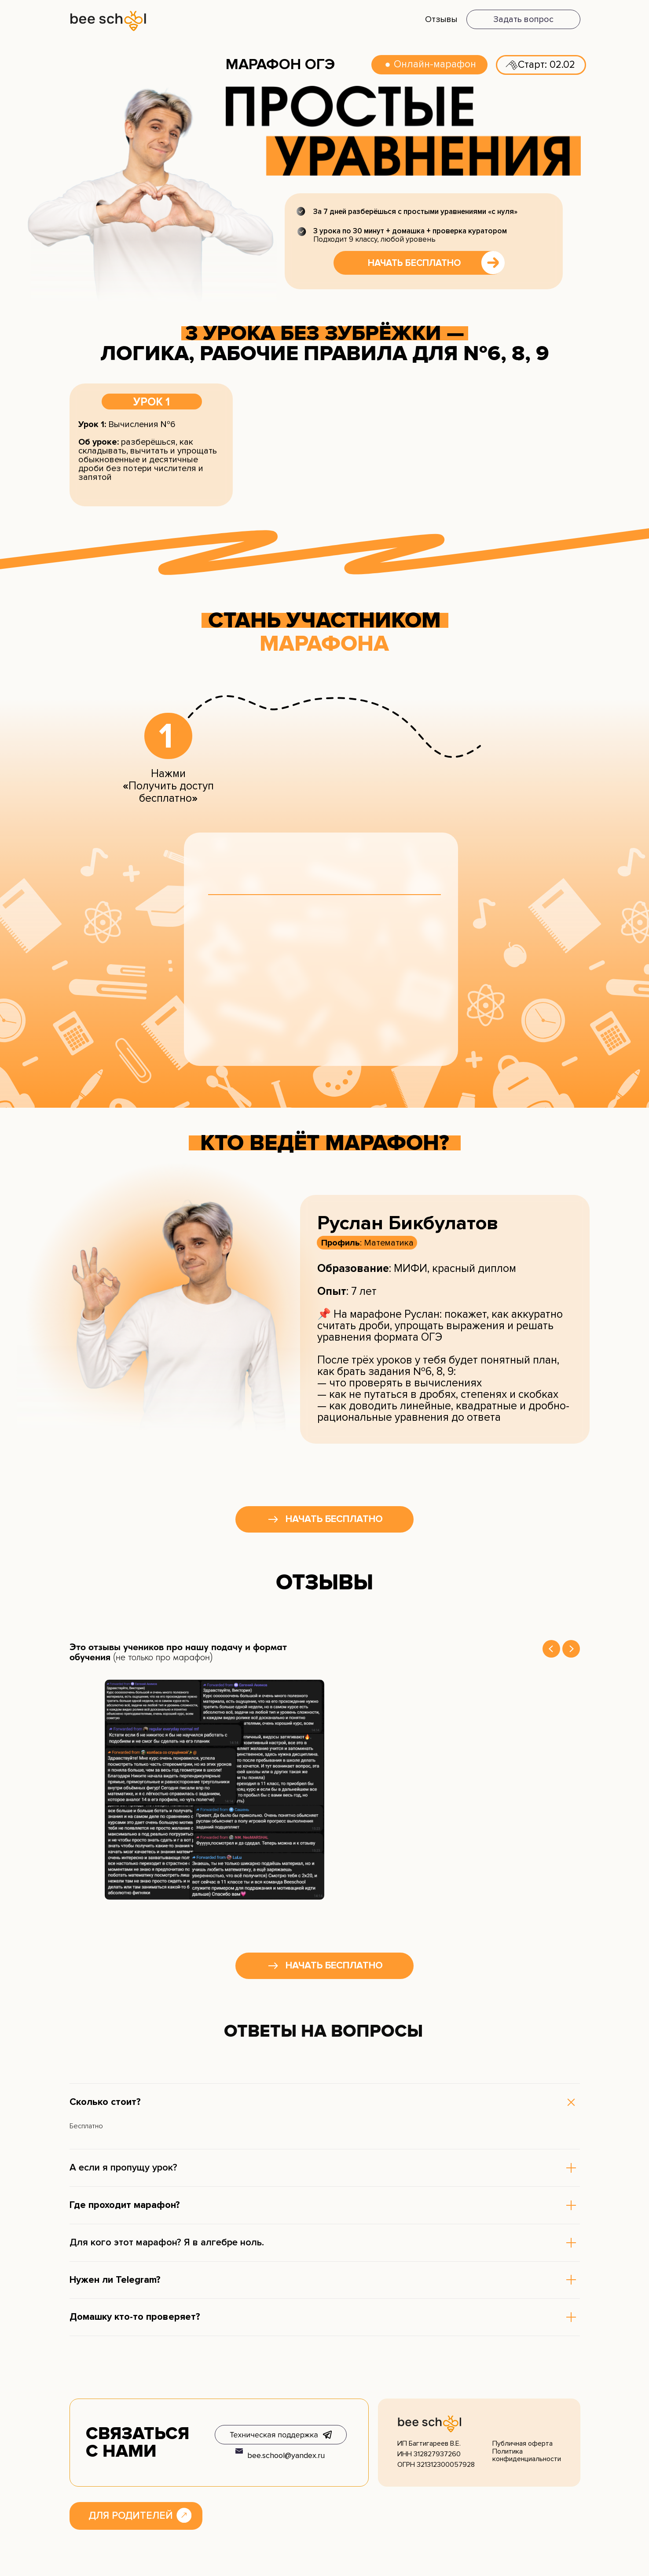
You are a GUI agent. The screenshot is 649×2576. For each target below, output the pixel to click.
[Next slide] (571, 1649)
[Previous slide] (551, 1649)
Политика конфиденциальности (526, 2455)
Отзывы (441, 19)
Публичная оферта (522, 2443)
